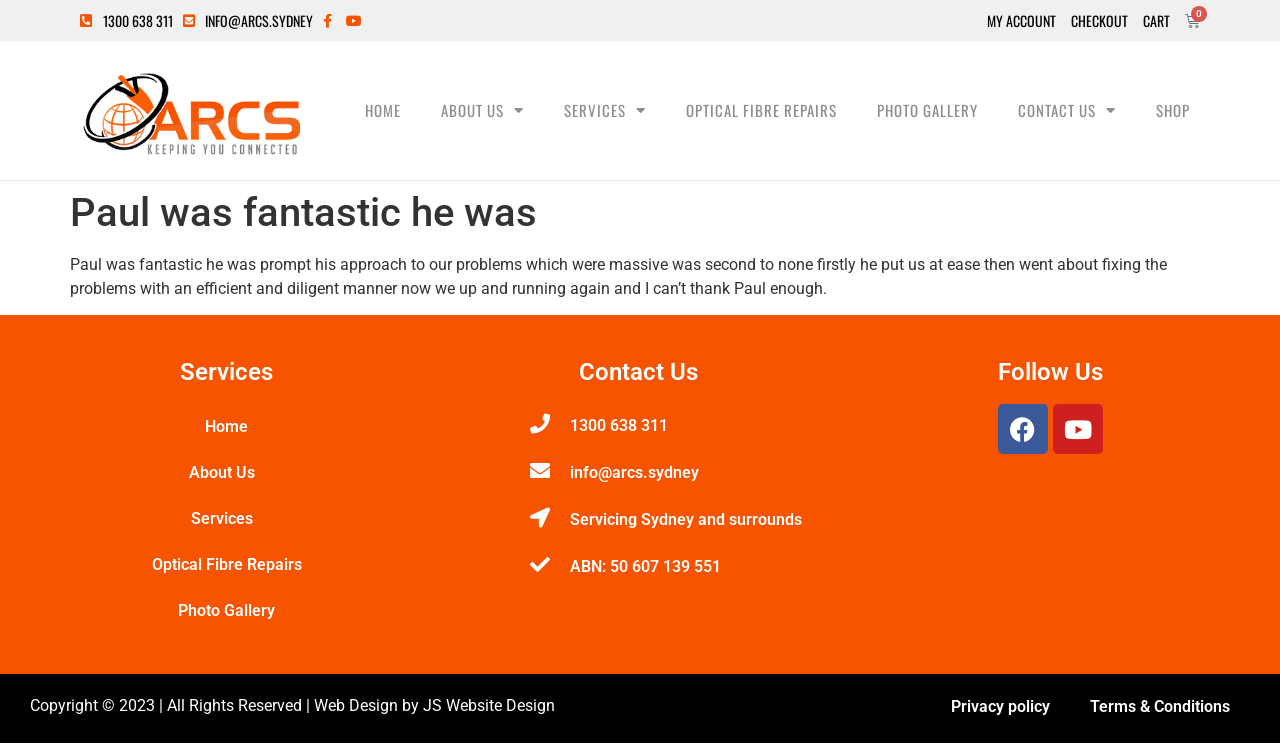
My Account (1021, 21)
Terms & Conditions (1160, 706)
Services (605, 110)
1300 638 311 (619, 425)
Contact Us (1067, 110)
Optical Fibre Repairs (761, 110)
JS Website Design (489, 705)
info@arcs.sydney (634, 472)
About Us (482, 110)
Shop (1173, 110)
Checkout (1099, 21)
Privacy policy (1000, 706)
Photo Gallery (927, 110)
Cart (1156, 21)
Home (383, 110)
